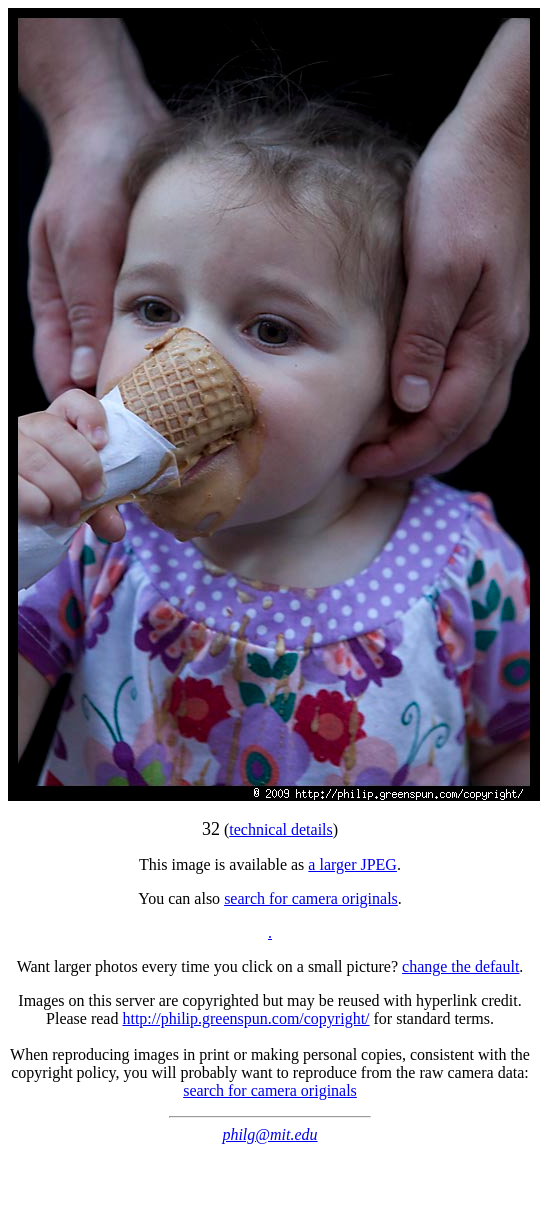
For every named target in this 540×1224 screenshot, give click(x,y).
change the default (460, 966)
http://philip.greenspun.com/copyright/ (245, 1018)
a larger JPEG (352, 864)
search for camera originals (311, 898)
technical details (281, 829)
